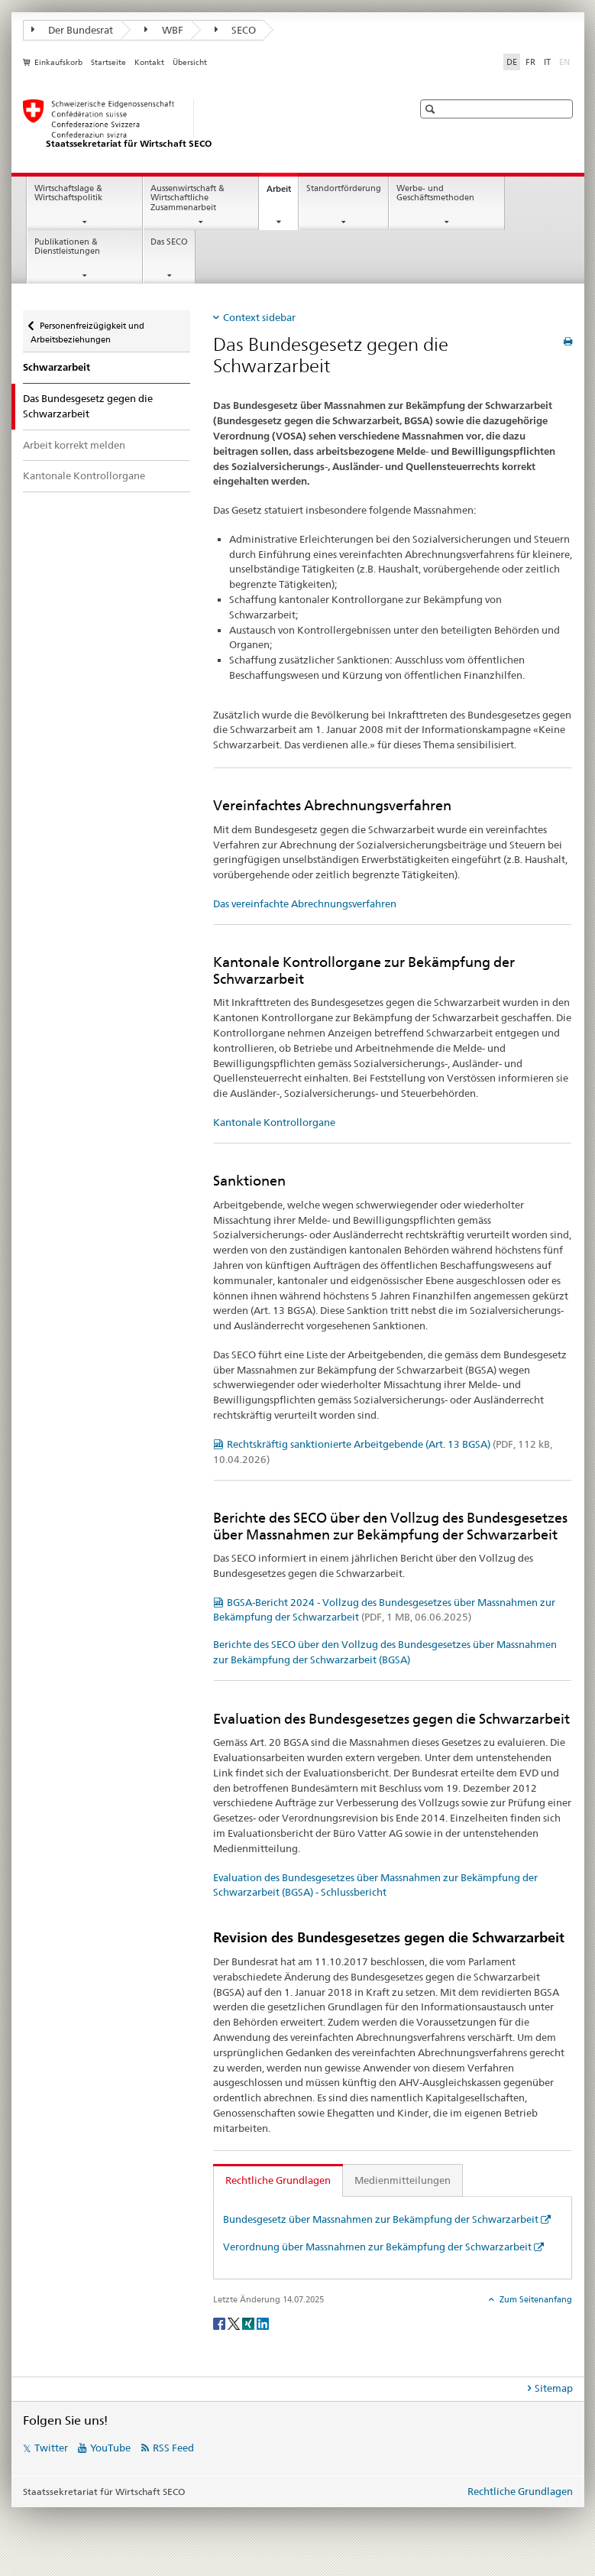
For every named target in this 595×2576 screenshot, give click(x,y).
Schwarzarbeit (56, 367)
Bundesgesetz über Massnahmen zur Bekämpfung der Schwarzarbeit (380, 2219)
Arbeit (282, 193)
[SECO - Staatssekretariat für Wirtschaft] (202, 124)
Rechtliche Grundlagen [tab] (278, 2180)
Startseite (108, 62)
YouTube (110, 2447)
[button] (431, 109)
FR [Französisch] (530, 62)
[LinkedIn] (263, 2322)
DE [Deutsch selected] (511, 62)
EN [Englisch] (566, 61)
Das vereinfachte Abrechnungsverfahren (304, 903)
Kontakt (149, 62)
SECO (236, 30)
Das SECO (169, 242)
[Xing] (249, 2322)
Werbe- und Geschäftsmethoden (435, 193)
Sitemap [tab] (554, 2388)
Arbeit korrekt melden (74, 445)
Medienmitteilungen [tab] (402, 2180)
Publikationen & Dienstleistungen (67, 247)
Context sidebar (259, 317)
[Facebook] (220, 2322)
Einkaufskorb (58, 62)
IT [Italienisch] (547, 62)
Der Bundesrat (72, 30)
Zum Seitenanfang (534, 2299)
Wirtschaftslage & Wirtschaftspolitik (68, 193)
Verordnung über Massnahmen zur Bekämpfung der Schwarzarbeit (377, 2246)
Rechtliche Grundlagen (520, 2491)
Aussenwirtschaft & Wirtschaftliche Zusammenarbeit (187, 198)
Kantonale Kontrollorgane (84, 475)
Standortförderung (343, 188)
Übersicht (190, 62)
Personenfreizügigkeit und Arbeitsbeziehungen (87, 327)
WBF (163, 30)
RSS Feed (173, 2447)
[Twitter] (235, 2322)
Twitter (51, 2447)
